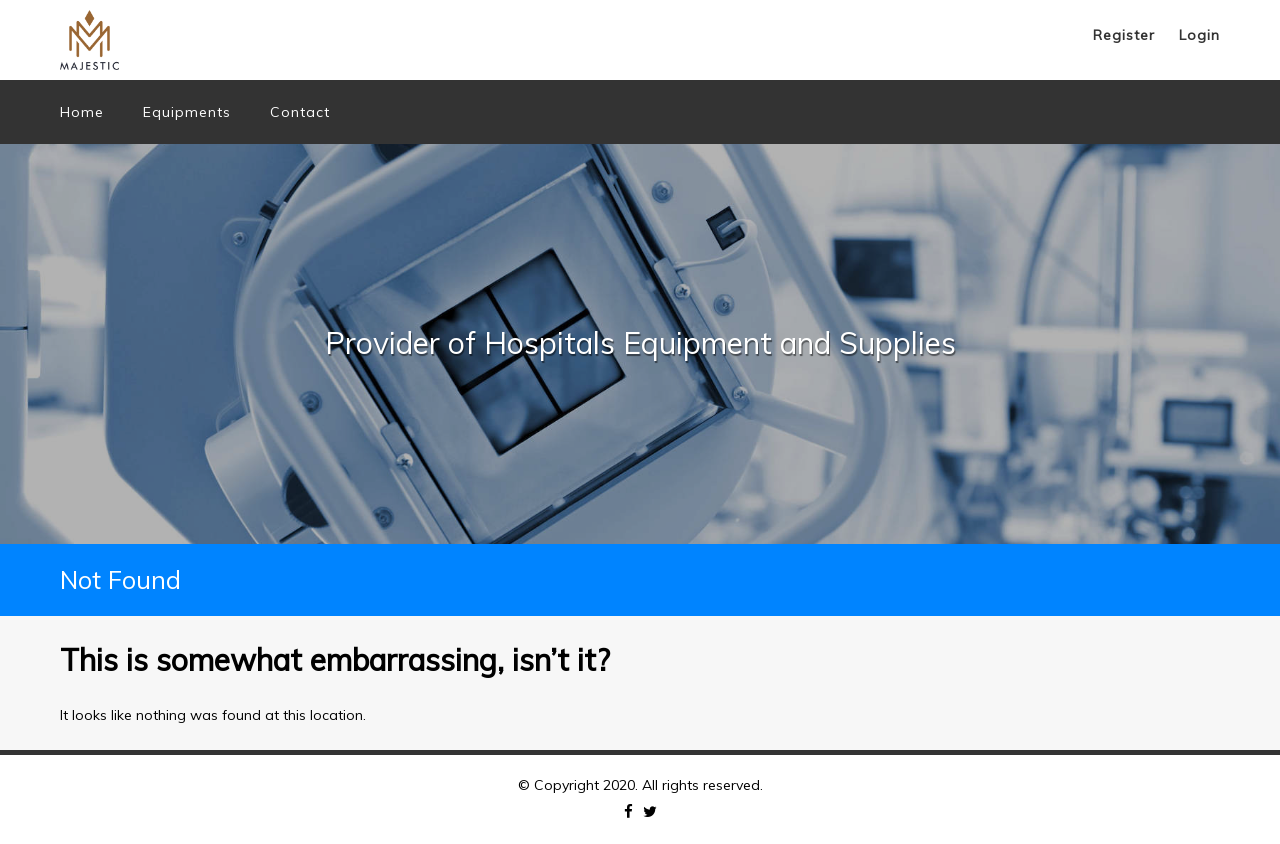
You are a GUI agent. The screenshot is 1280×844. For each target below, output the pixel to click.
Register (1124, 35)
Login (1199, 35)
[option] (640, 344)
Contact (300, 112)
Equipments (187, 112)
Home (82, 112)
